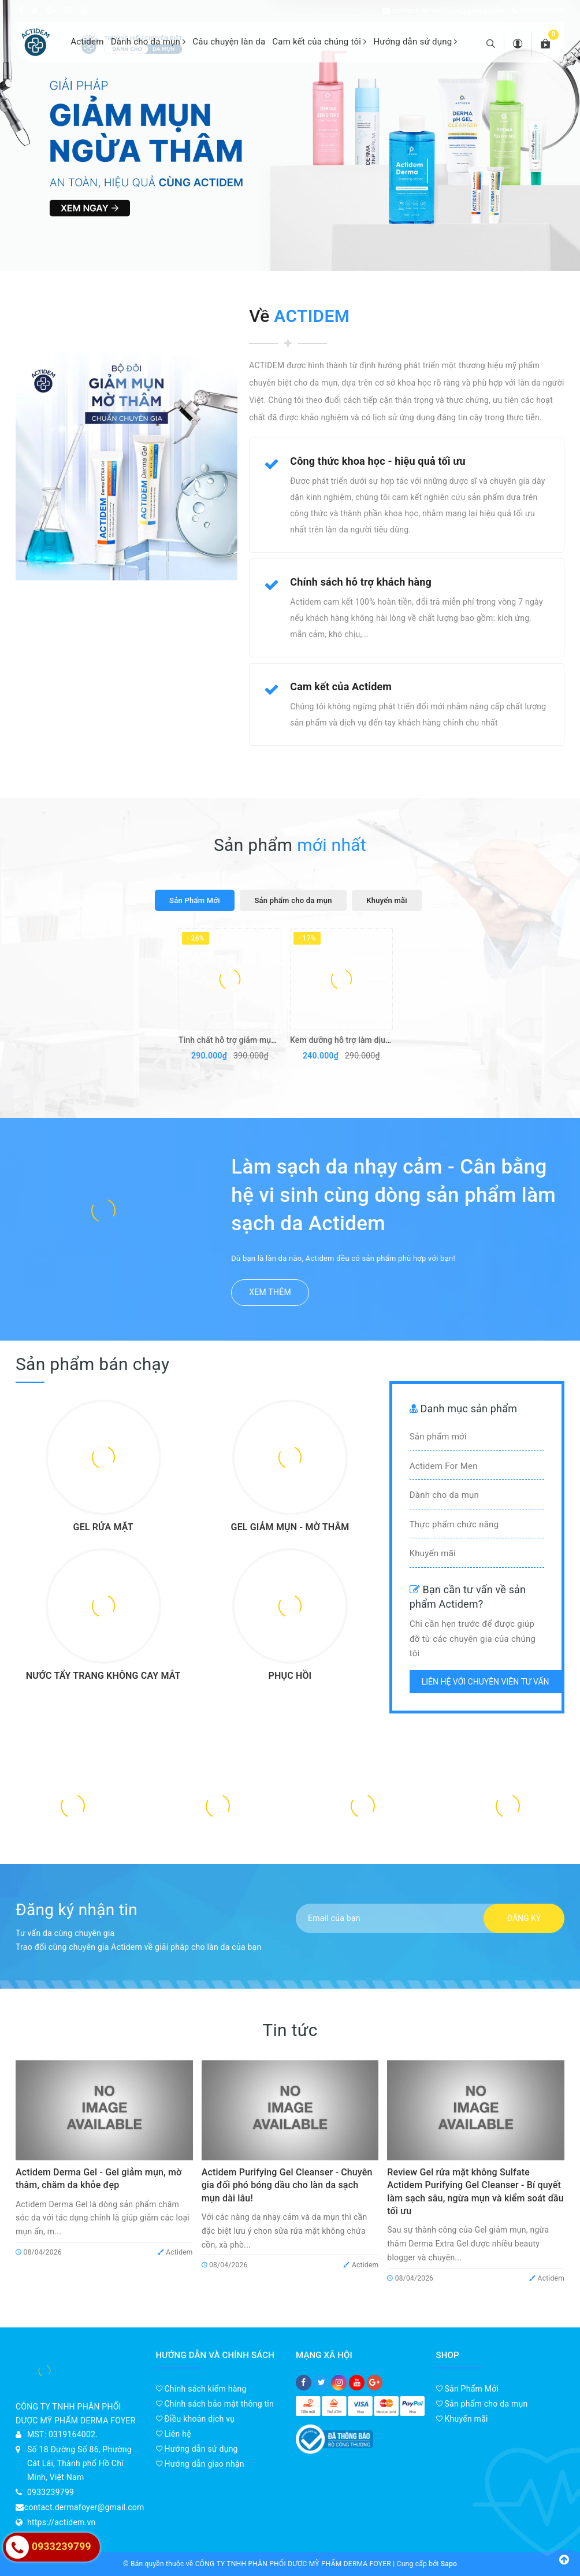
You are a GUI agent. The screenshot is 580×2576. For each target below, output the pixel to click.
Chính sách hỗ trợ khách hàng (361, 582)
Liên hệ (173, 2433)
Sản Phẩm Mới (467, 2388)
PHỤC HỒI (290, 1675)
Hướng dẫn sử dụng (415, 41)
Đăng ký (524, 1918)
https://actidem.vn (61, 2522)
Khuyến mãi (462, 2418)
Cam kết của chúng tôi (319, 41)
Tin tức (289, 2030)
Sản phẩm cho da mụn (482, 2403)
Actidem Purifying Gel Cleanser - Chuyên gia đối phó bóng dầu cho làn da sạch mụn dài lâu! (287, 2185)
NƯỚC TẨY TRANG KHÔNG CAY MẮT (103, 1675)
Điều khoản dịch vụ (195, 2418)
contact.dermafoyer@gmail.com (448, 10)
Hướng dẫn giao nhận (200, 2463)
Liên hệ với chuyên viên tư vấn (485, 1681)
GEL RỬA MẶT (103, 1527)
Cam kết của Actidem (341, 686)
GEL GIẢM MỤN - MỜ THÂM (290, 1527)
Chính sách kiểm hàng (201, 2388)
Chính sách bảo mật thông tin (215, 2403)
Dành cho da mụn (148, 41)
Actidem (87, 41)
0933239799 (542, 10)
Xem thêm (270, 1292)
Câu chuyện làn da (228, 41)
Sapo (449, 2564)
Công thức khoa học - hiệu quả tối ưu (378, 461)
